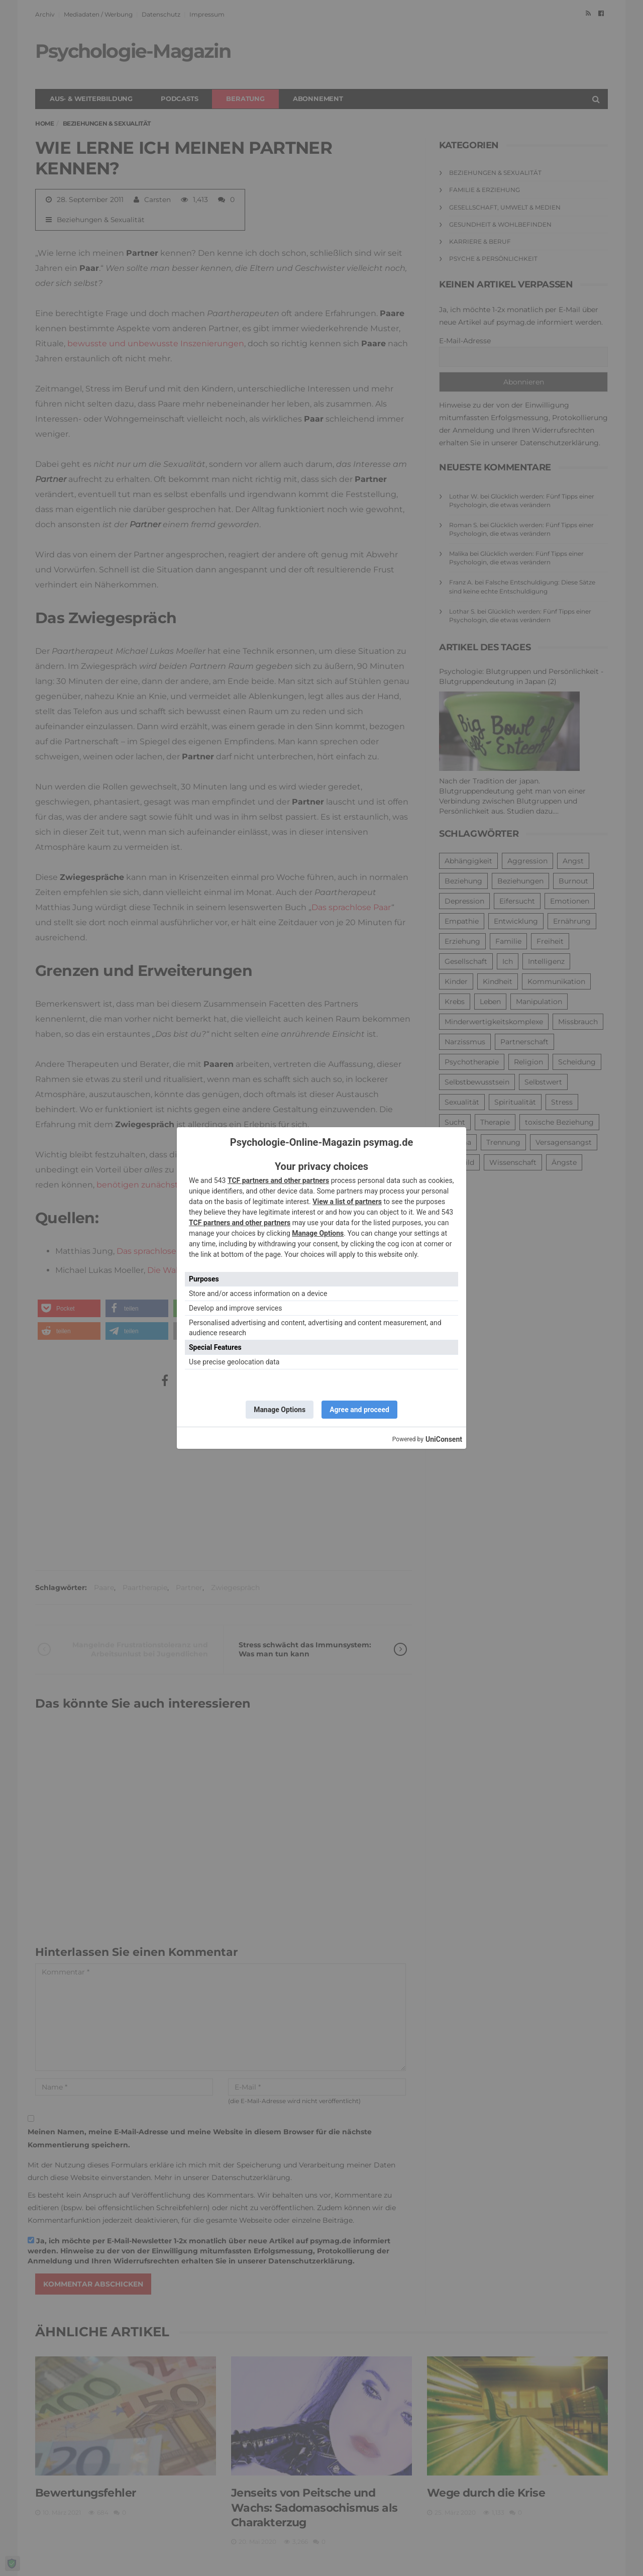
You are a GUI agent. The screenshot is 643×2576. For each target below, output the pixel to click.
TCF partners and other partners (278, 1180)
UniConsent (443, 1439)
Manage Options (318, 1233)
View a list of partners (347, 1202)
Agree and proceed (359, 1410)
